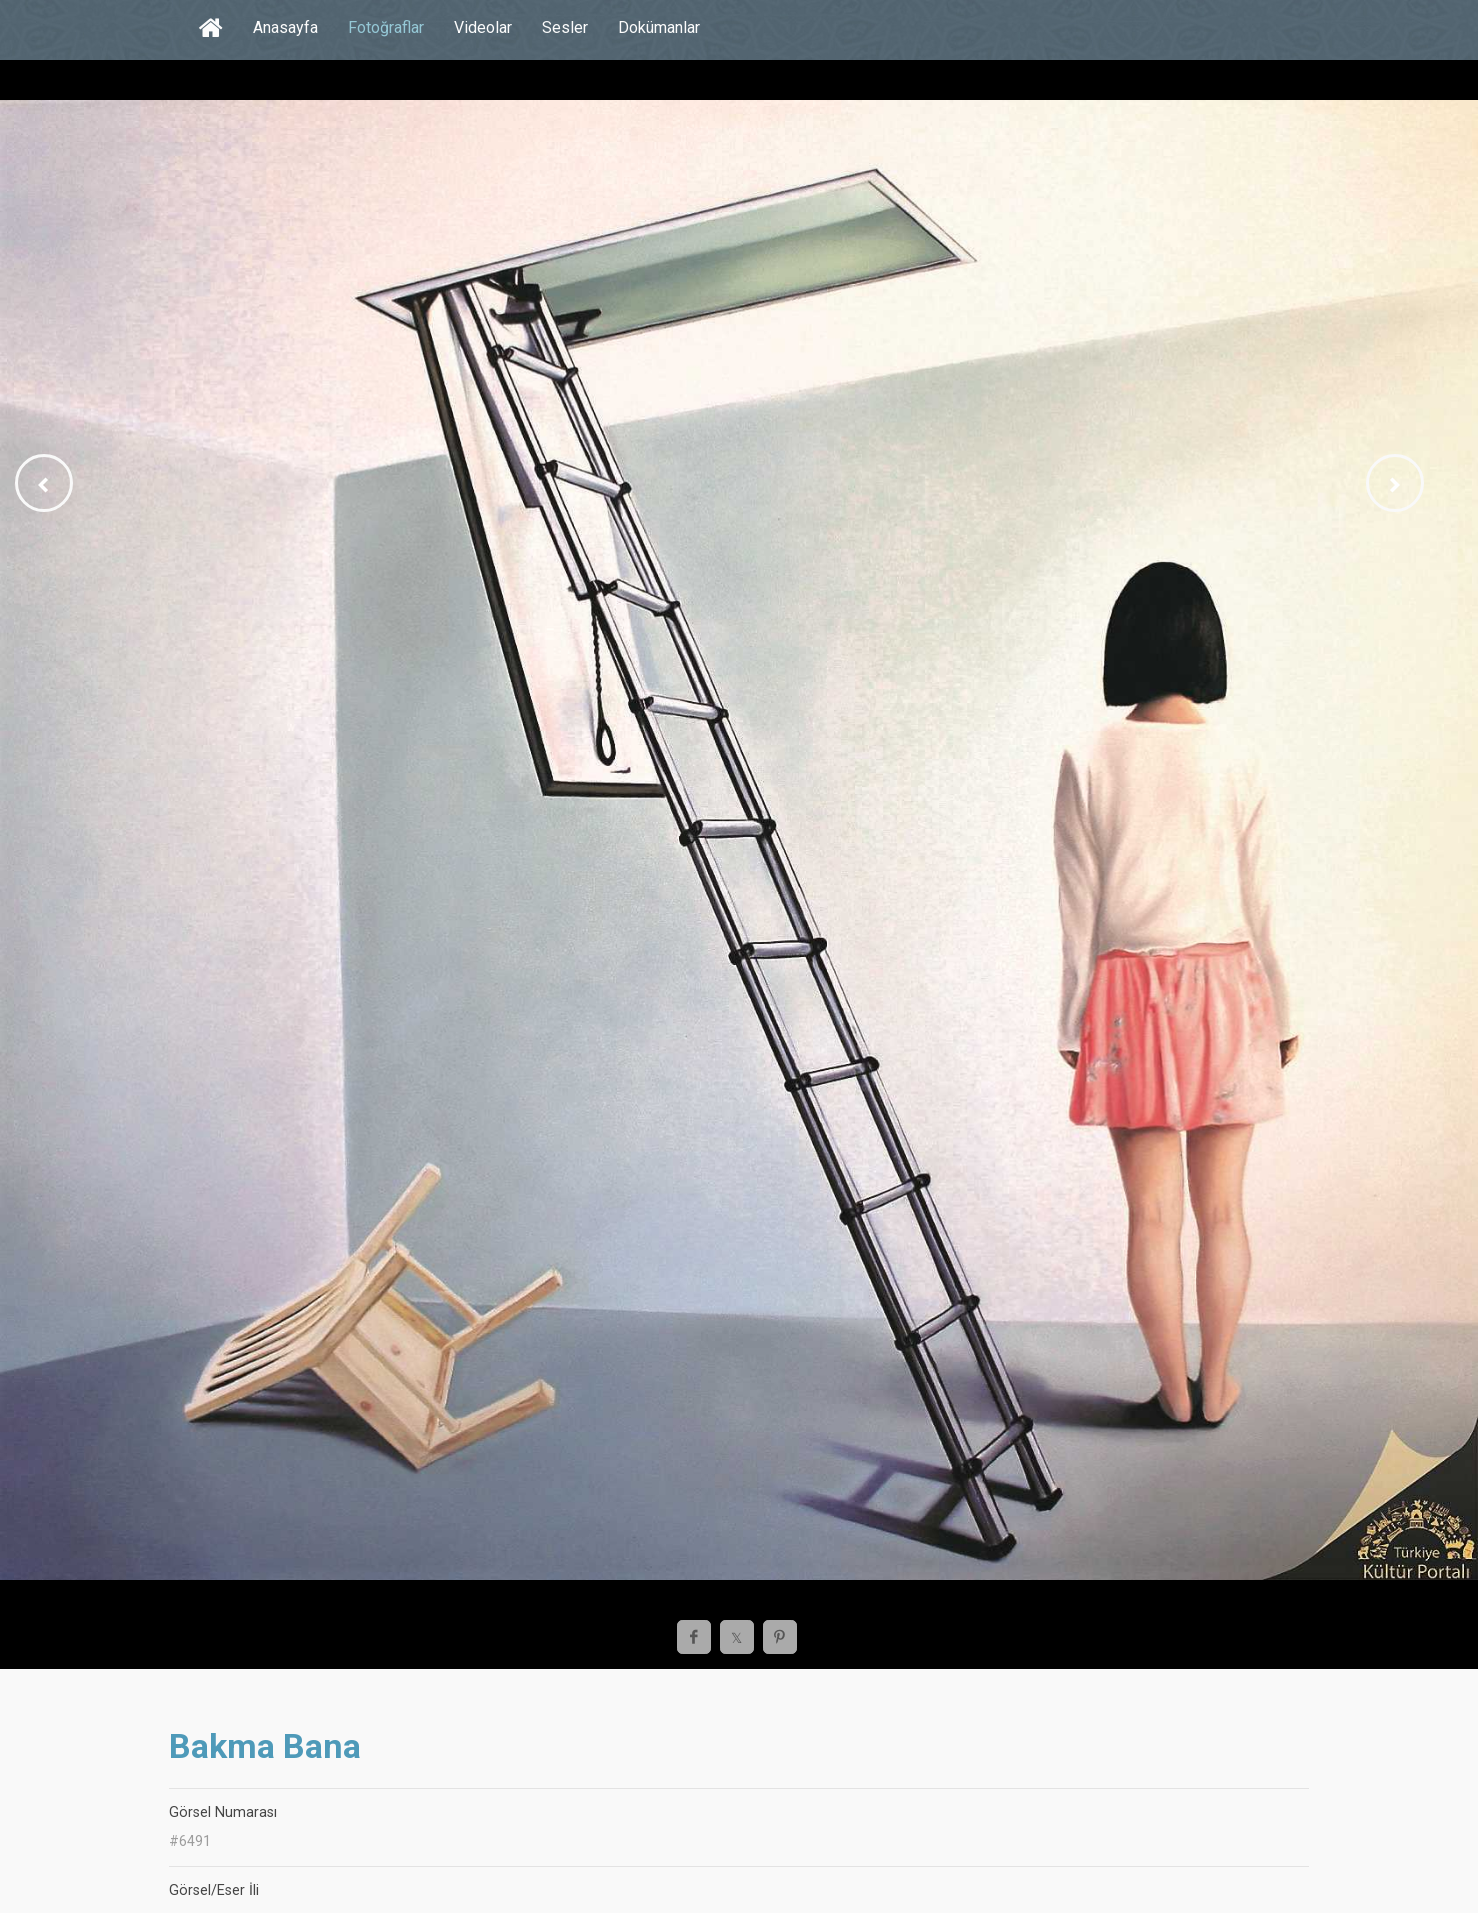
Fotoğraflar (386, 27)
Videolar (483, 27)
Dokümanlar (659, 27)
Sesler (565, 27)
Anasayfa (285, 27)
